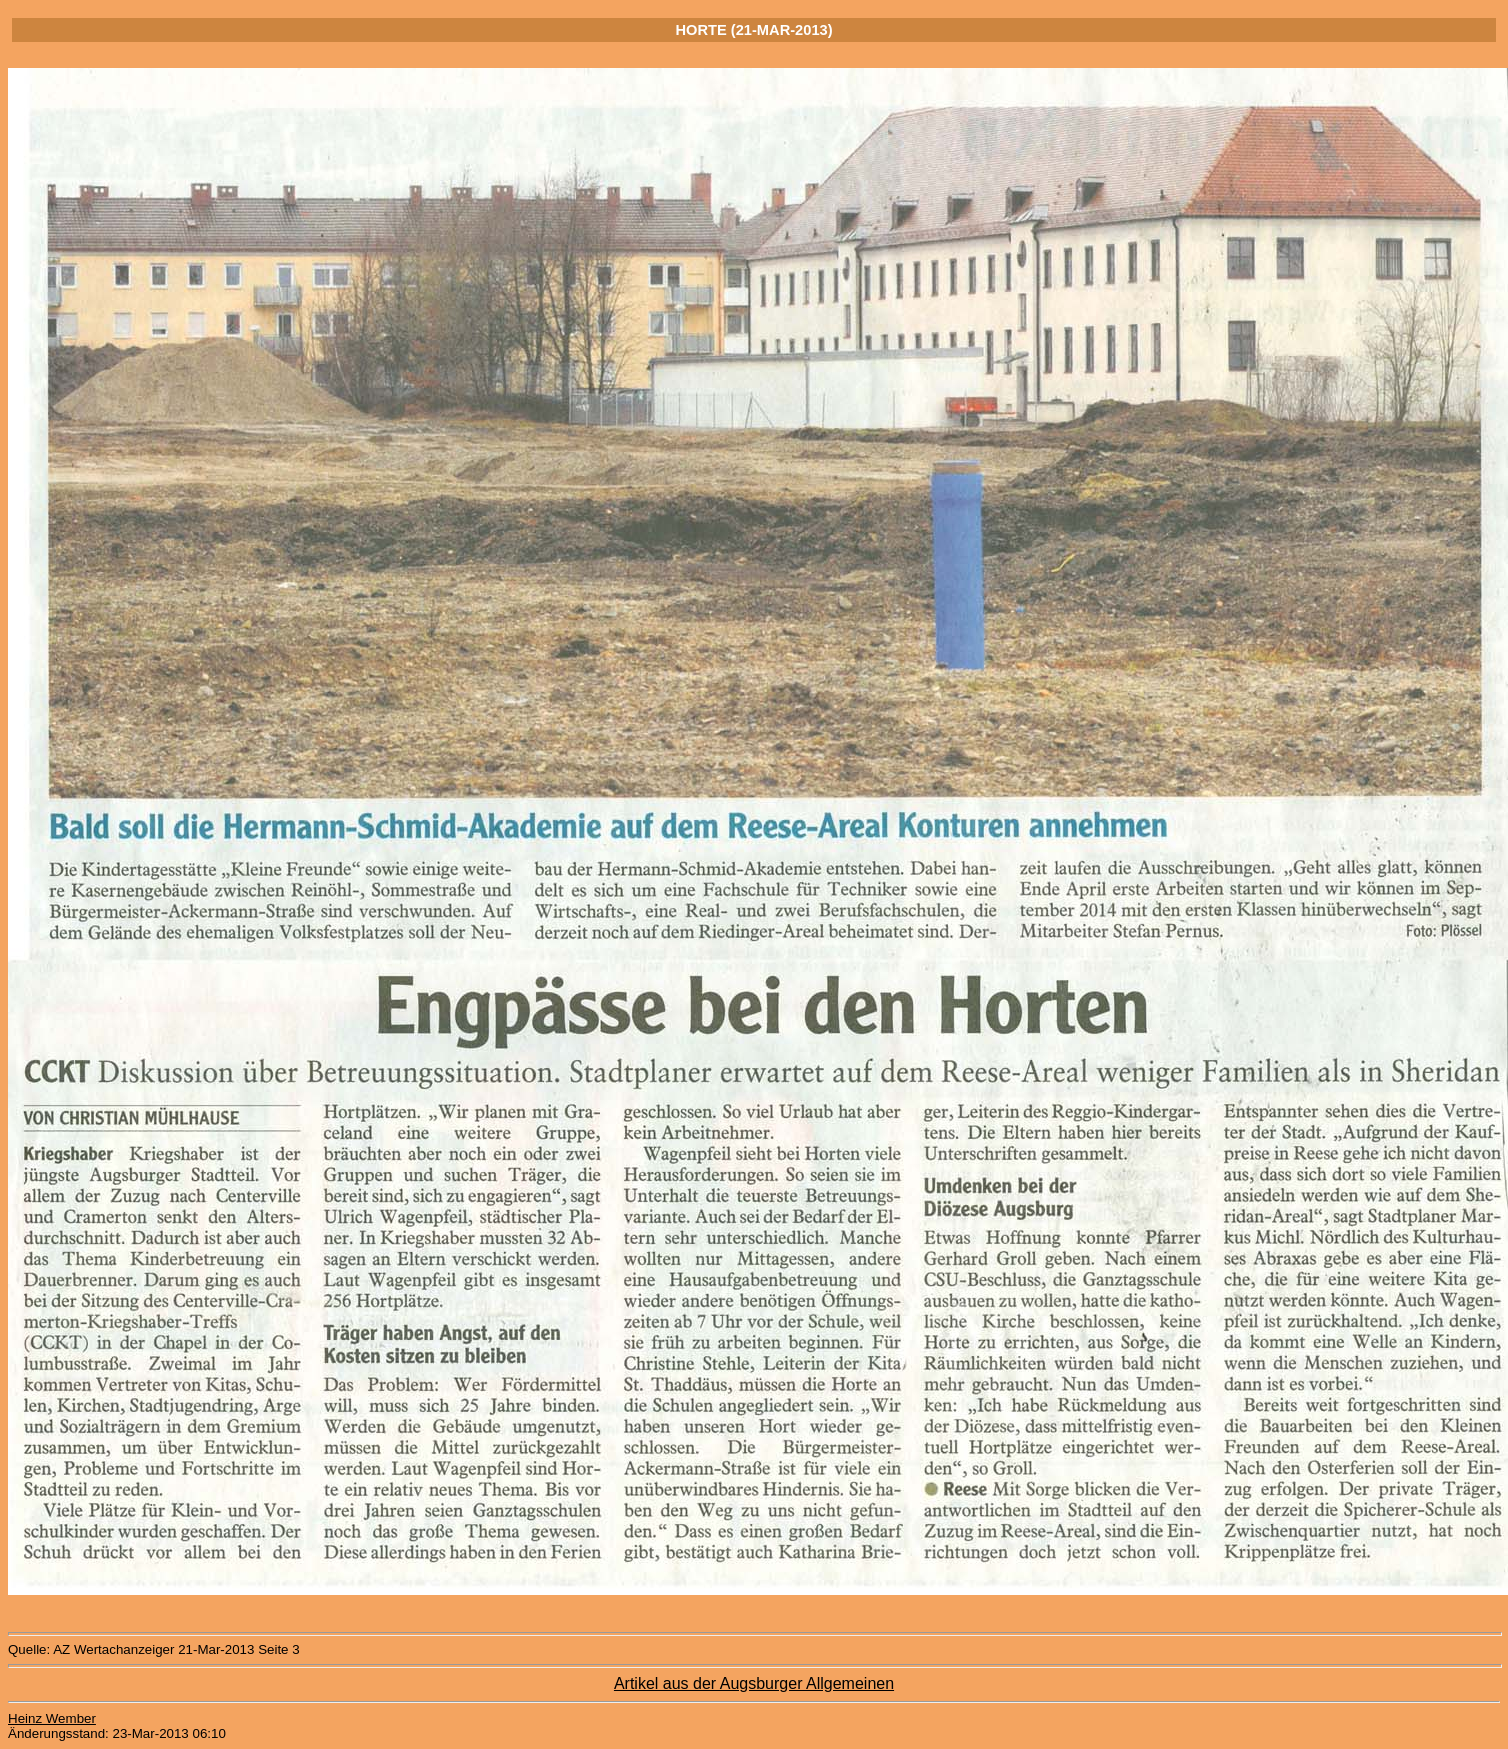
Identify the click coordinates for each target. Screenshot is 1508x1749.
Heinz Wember (52, 1718)
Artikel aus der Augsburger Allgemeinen (754, 1683)
